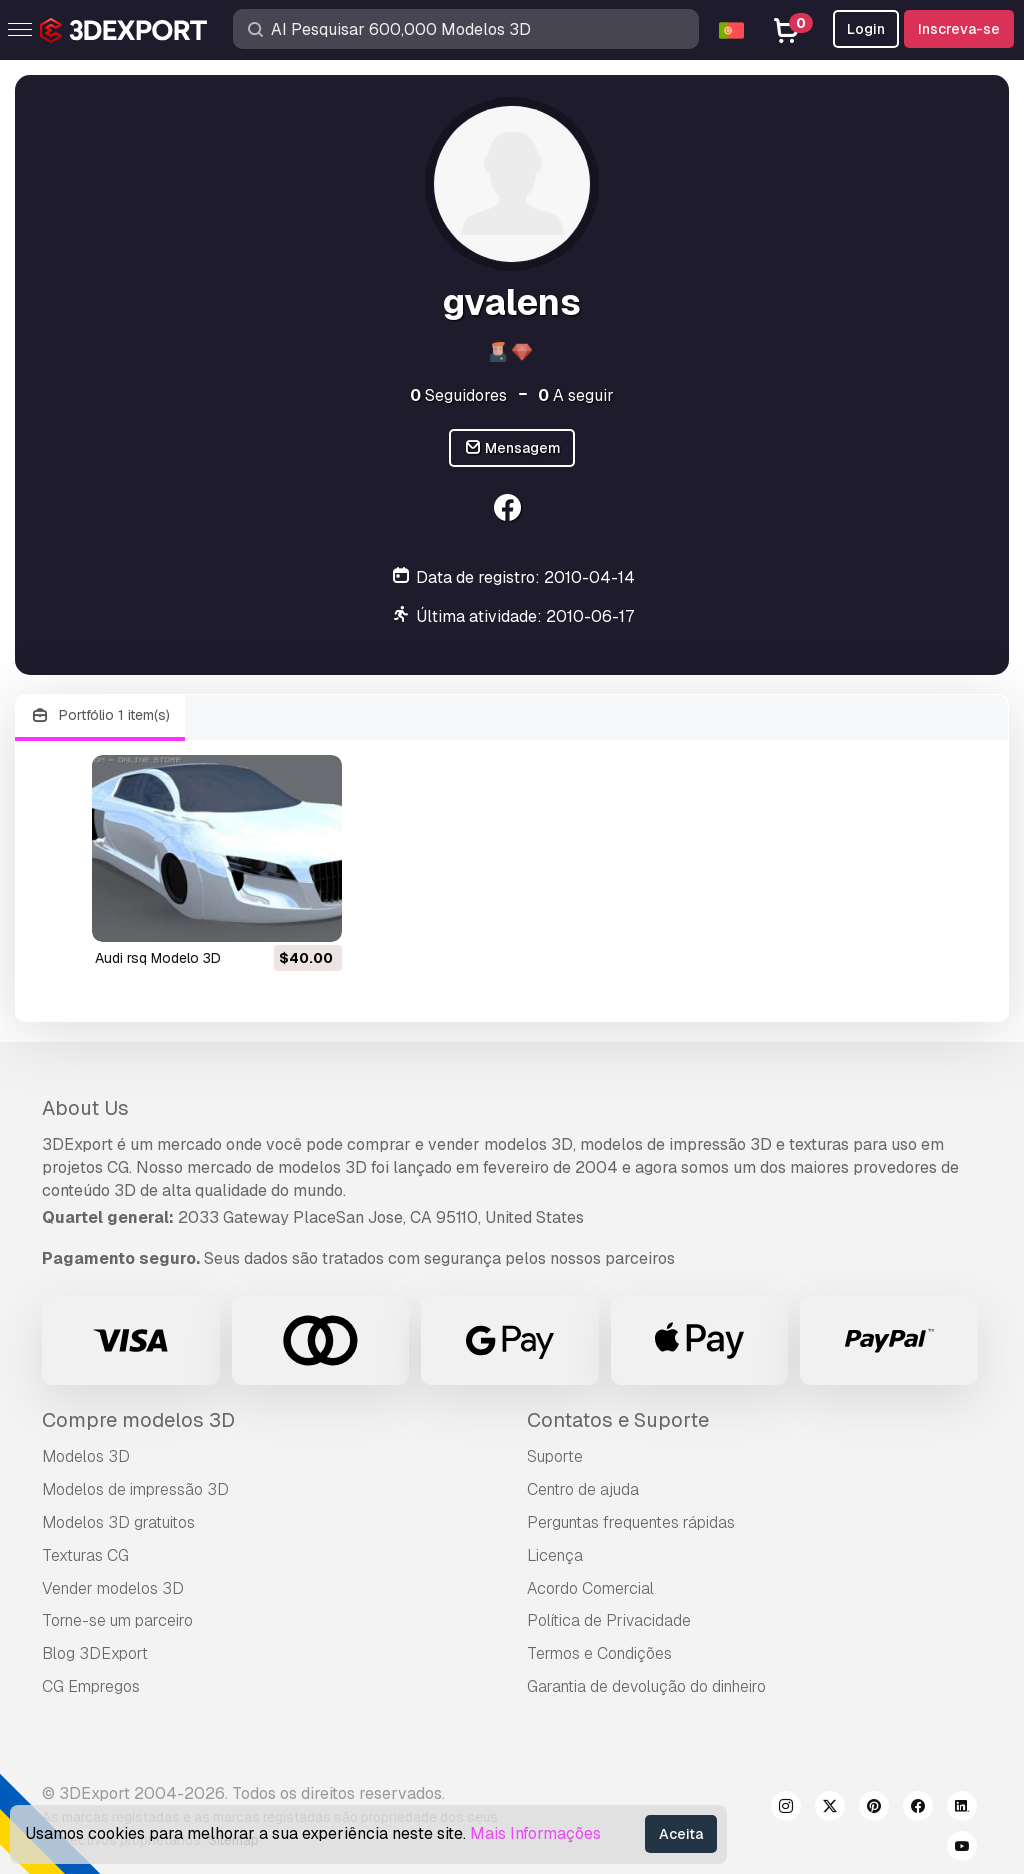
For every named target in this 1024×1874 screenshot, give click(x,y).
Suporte (555, 1456)
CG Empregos (91, 1686)
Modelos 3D (86, 1456)
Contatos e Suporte (618, 1420)
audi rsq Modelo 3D (158, 958)
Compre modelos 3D (138, 1420)
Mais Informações (535, 1833)
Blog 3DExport (95, 1653)
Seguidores (458, 395)
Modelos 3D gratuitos (118, 1522)
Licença (555, 1555)
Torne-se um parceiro (117, 1620)
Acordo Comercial (590, 1588)
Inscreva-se (959, 29)
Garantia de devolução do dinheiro (646, 1686)
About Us (85, 1108)
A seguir (576, 395)
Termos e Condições (599, 1653)
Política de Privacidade (609, 1620)
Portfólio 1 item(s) (100, 715)
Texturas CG (85, 1555)
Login (866, 29)
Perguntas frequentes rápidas (631, 1522)
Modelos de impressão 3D (135, 1489)
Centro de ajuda (583, 1489)
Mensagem (512, 448)
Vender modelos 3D (113, 1588)
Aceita (681, 1834)
